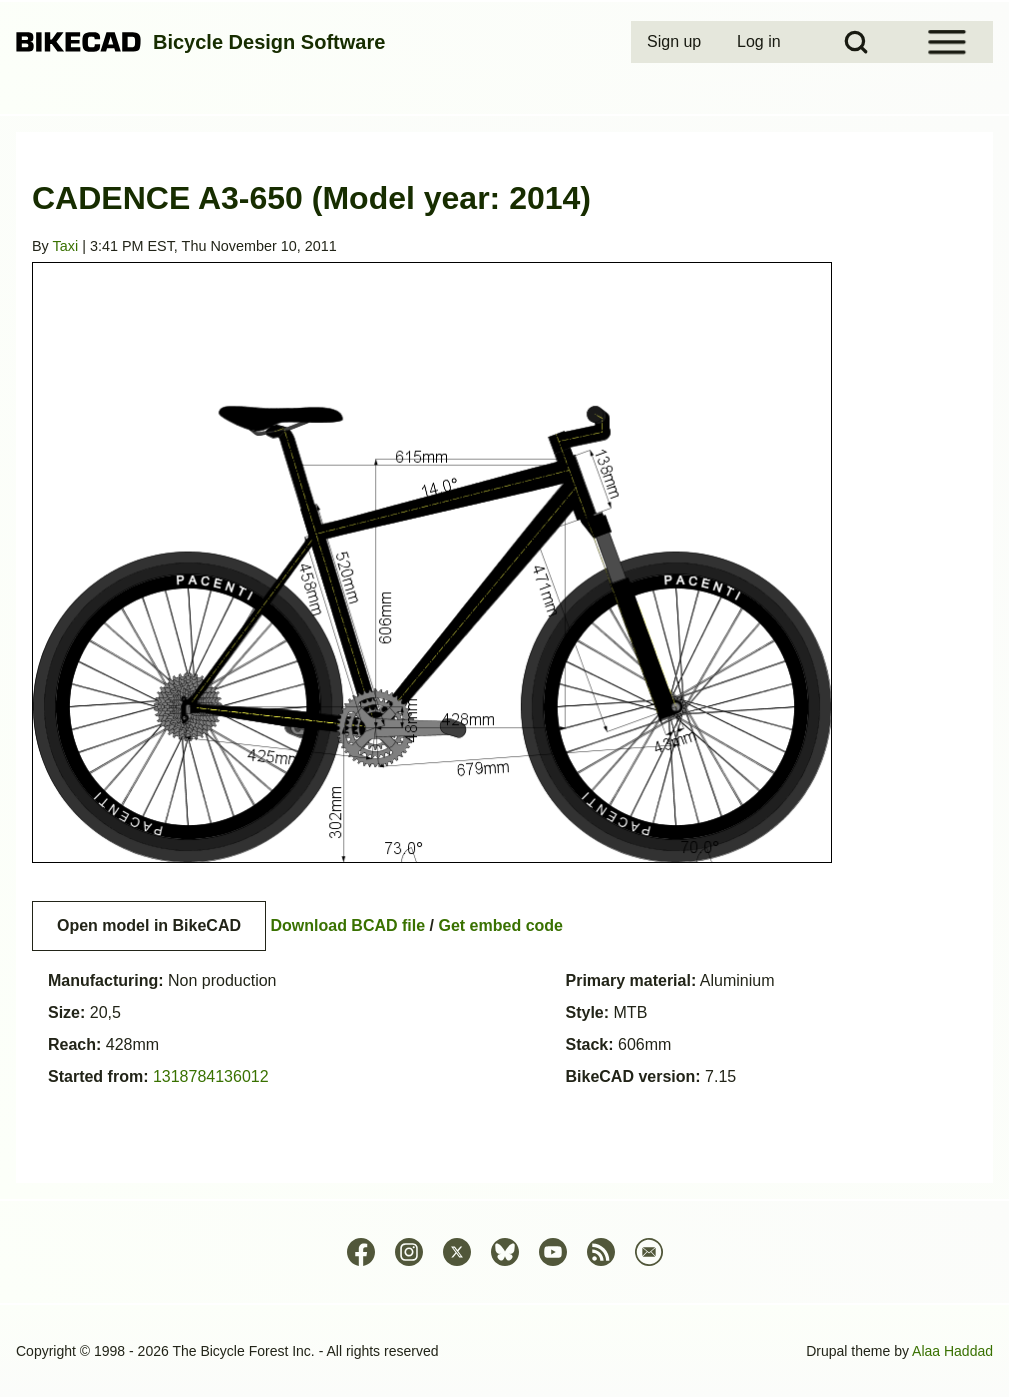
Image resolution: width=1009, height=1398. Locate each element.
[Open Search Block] (856, 42)
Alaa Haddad (952, 1351)
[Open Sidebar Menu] (947, 42)
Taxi (66, 246)
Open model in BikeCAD (149, 925)
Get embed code (501, 925)
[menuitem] (676, 42)
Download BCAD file (347, 925)
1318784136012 (211, 1076)
